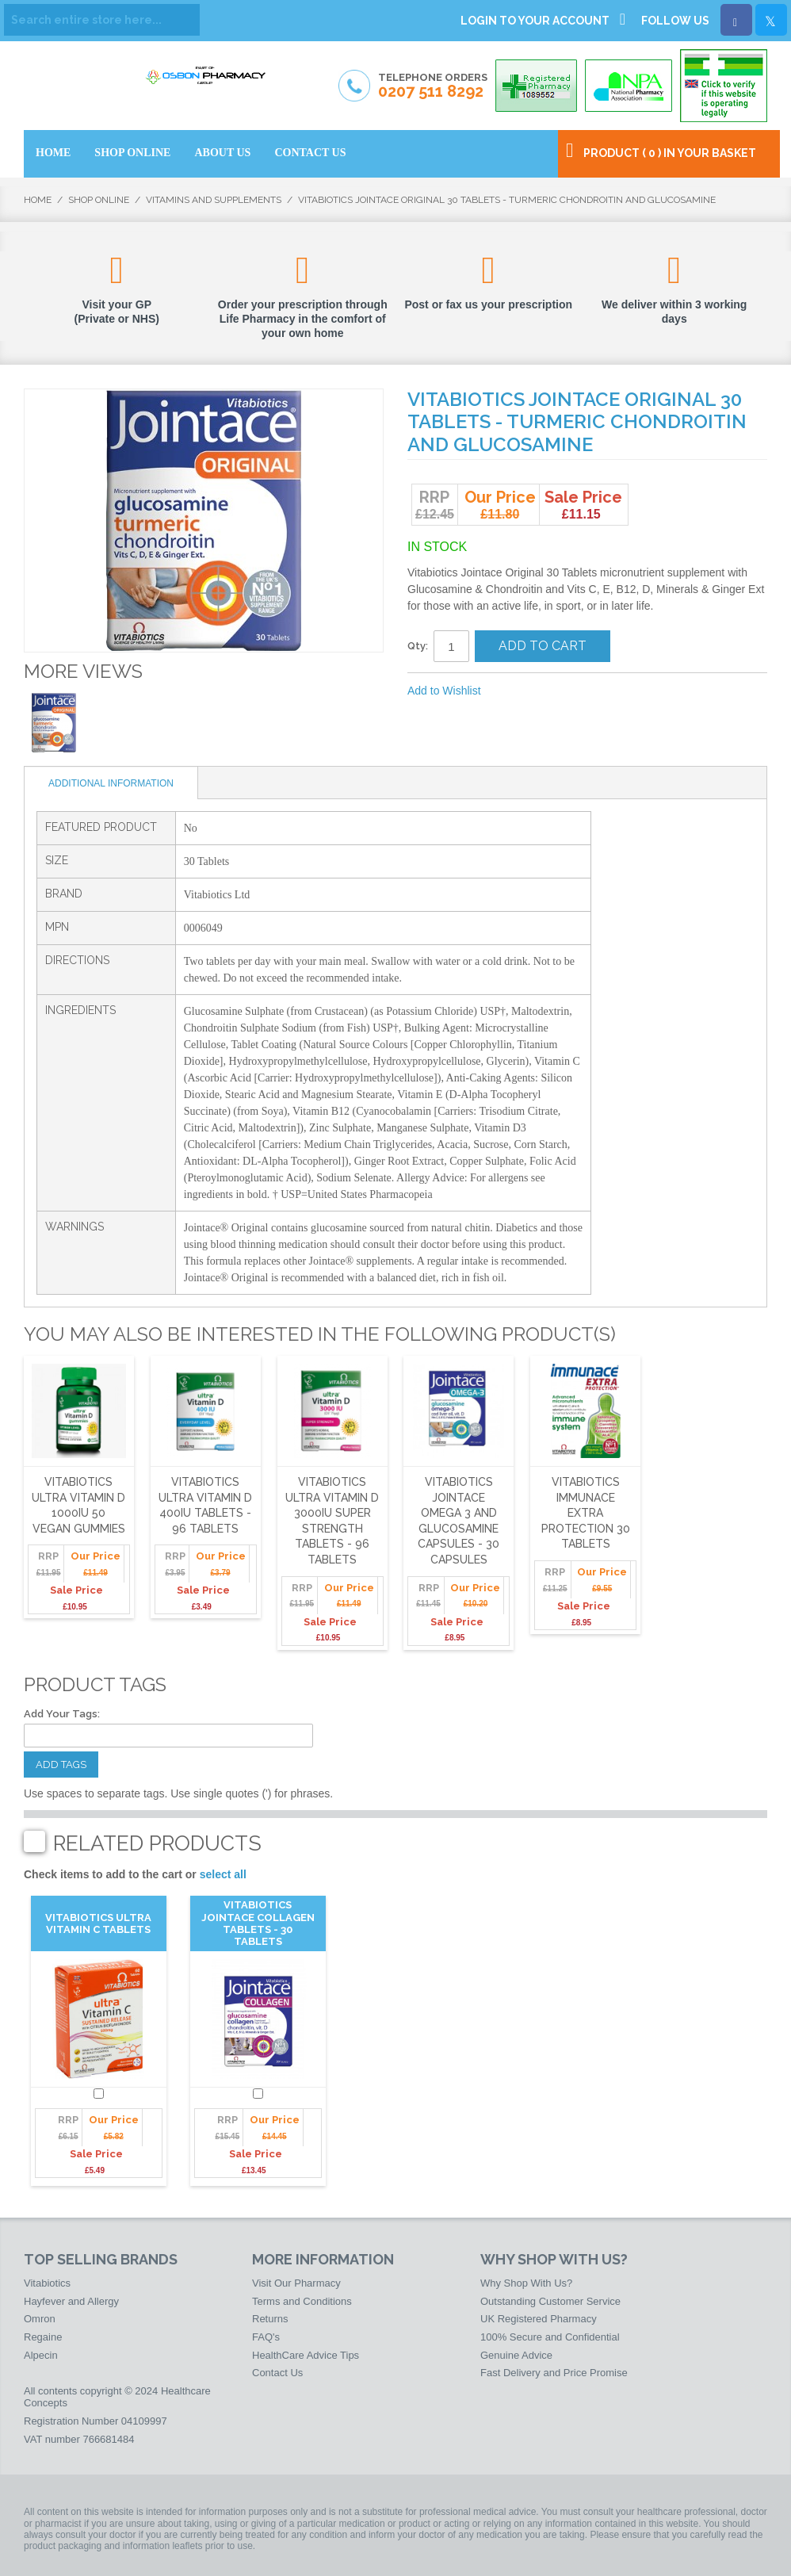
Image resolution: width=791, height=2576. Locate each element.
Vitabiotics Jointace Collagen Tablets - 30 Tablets (258, 1923)
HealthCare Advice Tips (305, 2355)
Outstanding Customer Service (550, 2301)
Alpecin (41, 2355)
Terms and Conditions (302, 2301)
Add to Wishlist (444, 690)
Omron (39, 2319)
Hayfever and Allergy (71, 2301)
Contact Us (277, 2373)
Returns (270, 2319)
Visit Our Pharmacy (296, 2283)
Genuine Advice (516, 2355)
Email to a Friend (514, 691)
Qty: (417, 646)
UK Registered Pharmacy (538, 2319)
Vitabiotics (47, 2283)
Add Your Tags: (62, 1714)
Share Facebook (546, 691)
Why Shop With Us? (526, 2283)
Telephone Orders (432, 86)
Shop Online (98, 199)
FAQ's (266, 2337)
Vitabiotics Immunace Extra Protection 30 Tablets (585, 1513)
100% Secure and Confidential (550, 2337)
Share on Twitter (577, 691)
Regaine (43, 2337)
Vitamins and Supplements (213, 199)
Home (38, 199)
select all (223, 1874)
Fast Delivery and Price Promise (554, 2373)
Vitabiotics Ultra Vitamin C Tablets (98, 1923)
